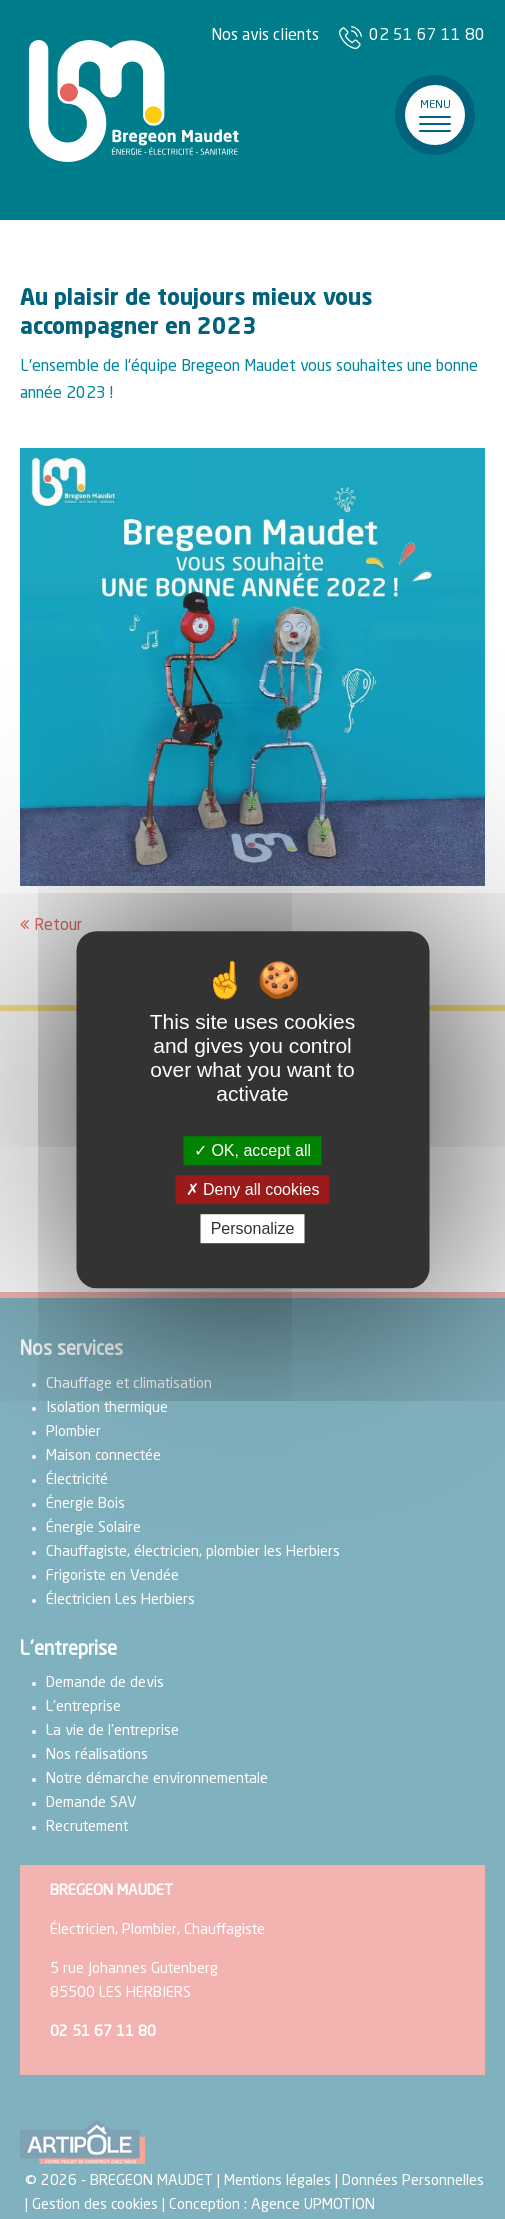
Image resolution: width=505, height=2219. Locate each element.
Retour (58, 926)
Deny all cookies (253, 1189)
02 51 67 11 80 (427, 36)
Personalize (253, 1228)
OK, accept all (252, 1150)
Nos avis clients (265, 36)
